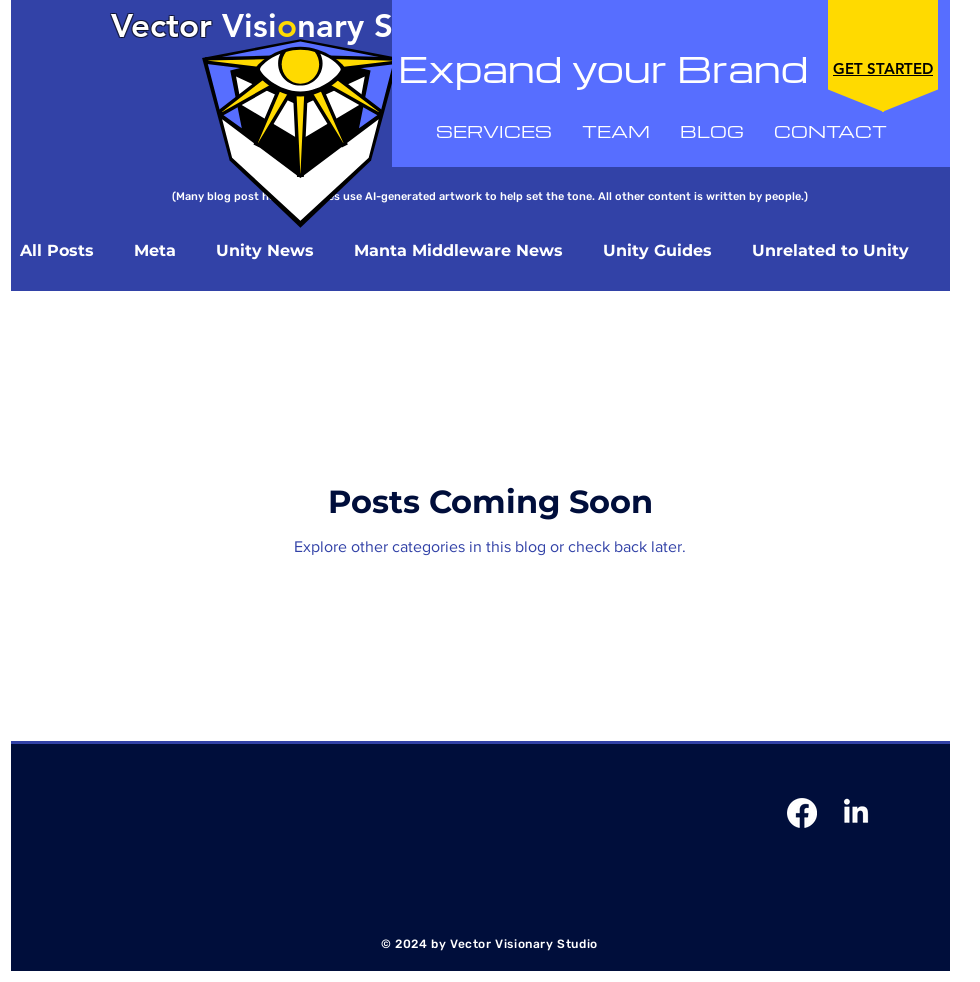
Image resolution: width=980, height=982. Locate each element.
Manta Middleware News (458, 250)
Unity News (265, 250)
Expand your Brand (603, 68)
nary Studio (386, 25)
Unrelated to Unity (830, 250)
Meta (155, 250)
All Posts (57, 250)
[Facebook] (802, 813)
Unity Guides (657, 250)
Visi (194, 25)
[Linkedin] (856, 813)
